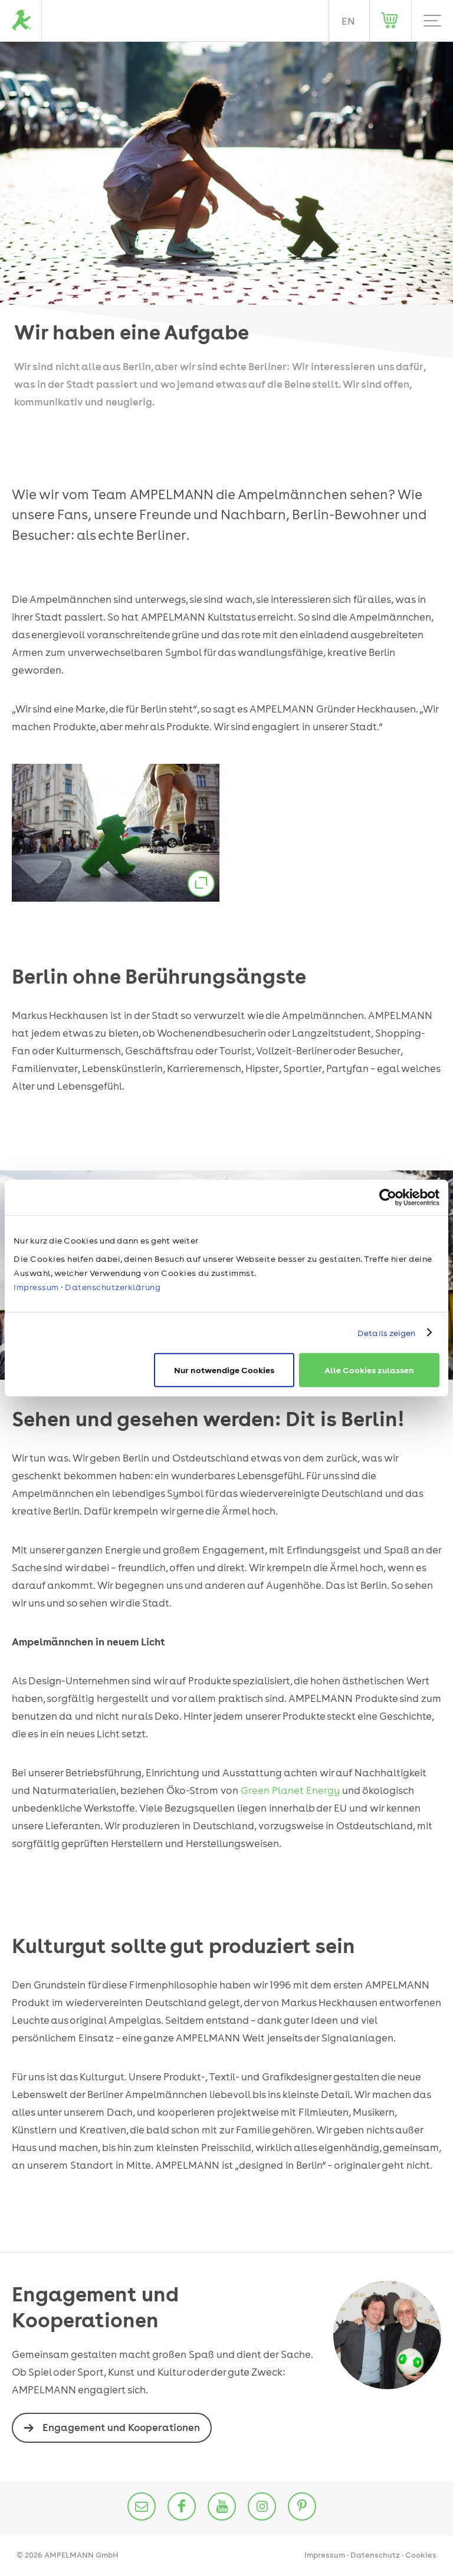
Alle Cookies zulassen (369, 1370)
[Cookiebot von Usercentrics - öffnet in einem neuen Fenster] (387, 1197)
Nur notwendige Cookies (224, 1370)
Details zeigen (386, 1332)
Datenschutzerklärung (112, 1287)
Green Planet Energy (290, 1790)
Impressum (36, 1287)
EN (348, 21)
